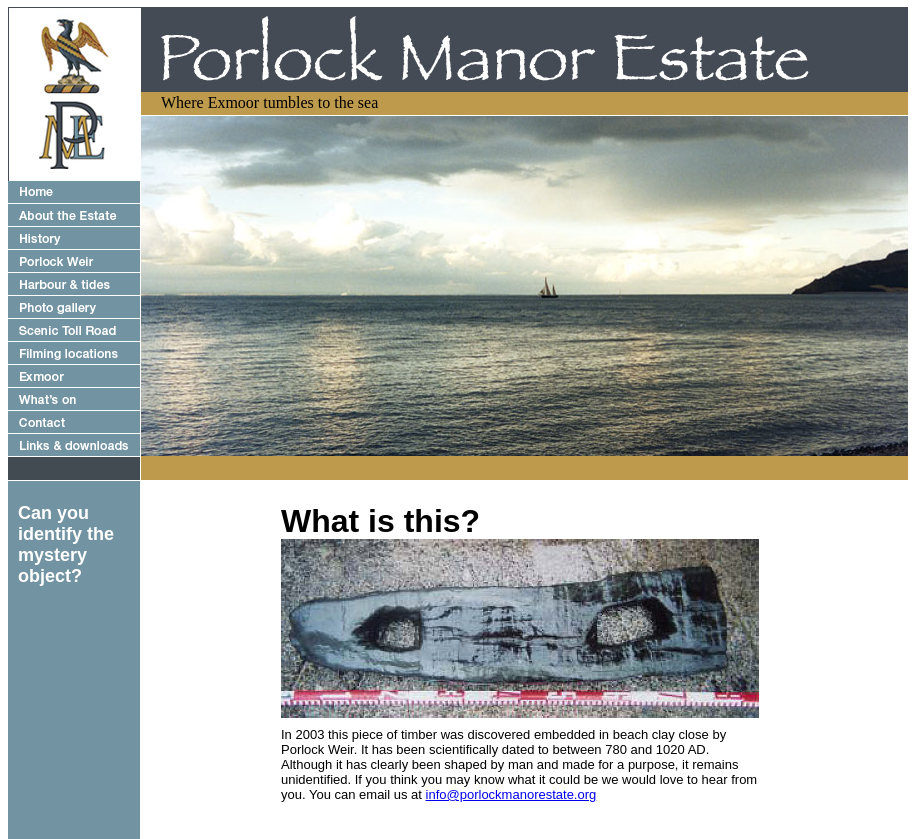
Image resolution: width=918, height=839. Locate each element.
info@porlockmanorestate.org (511, 794)
